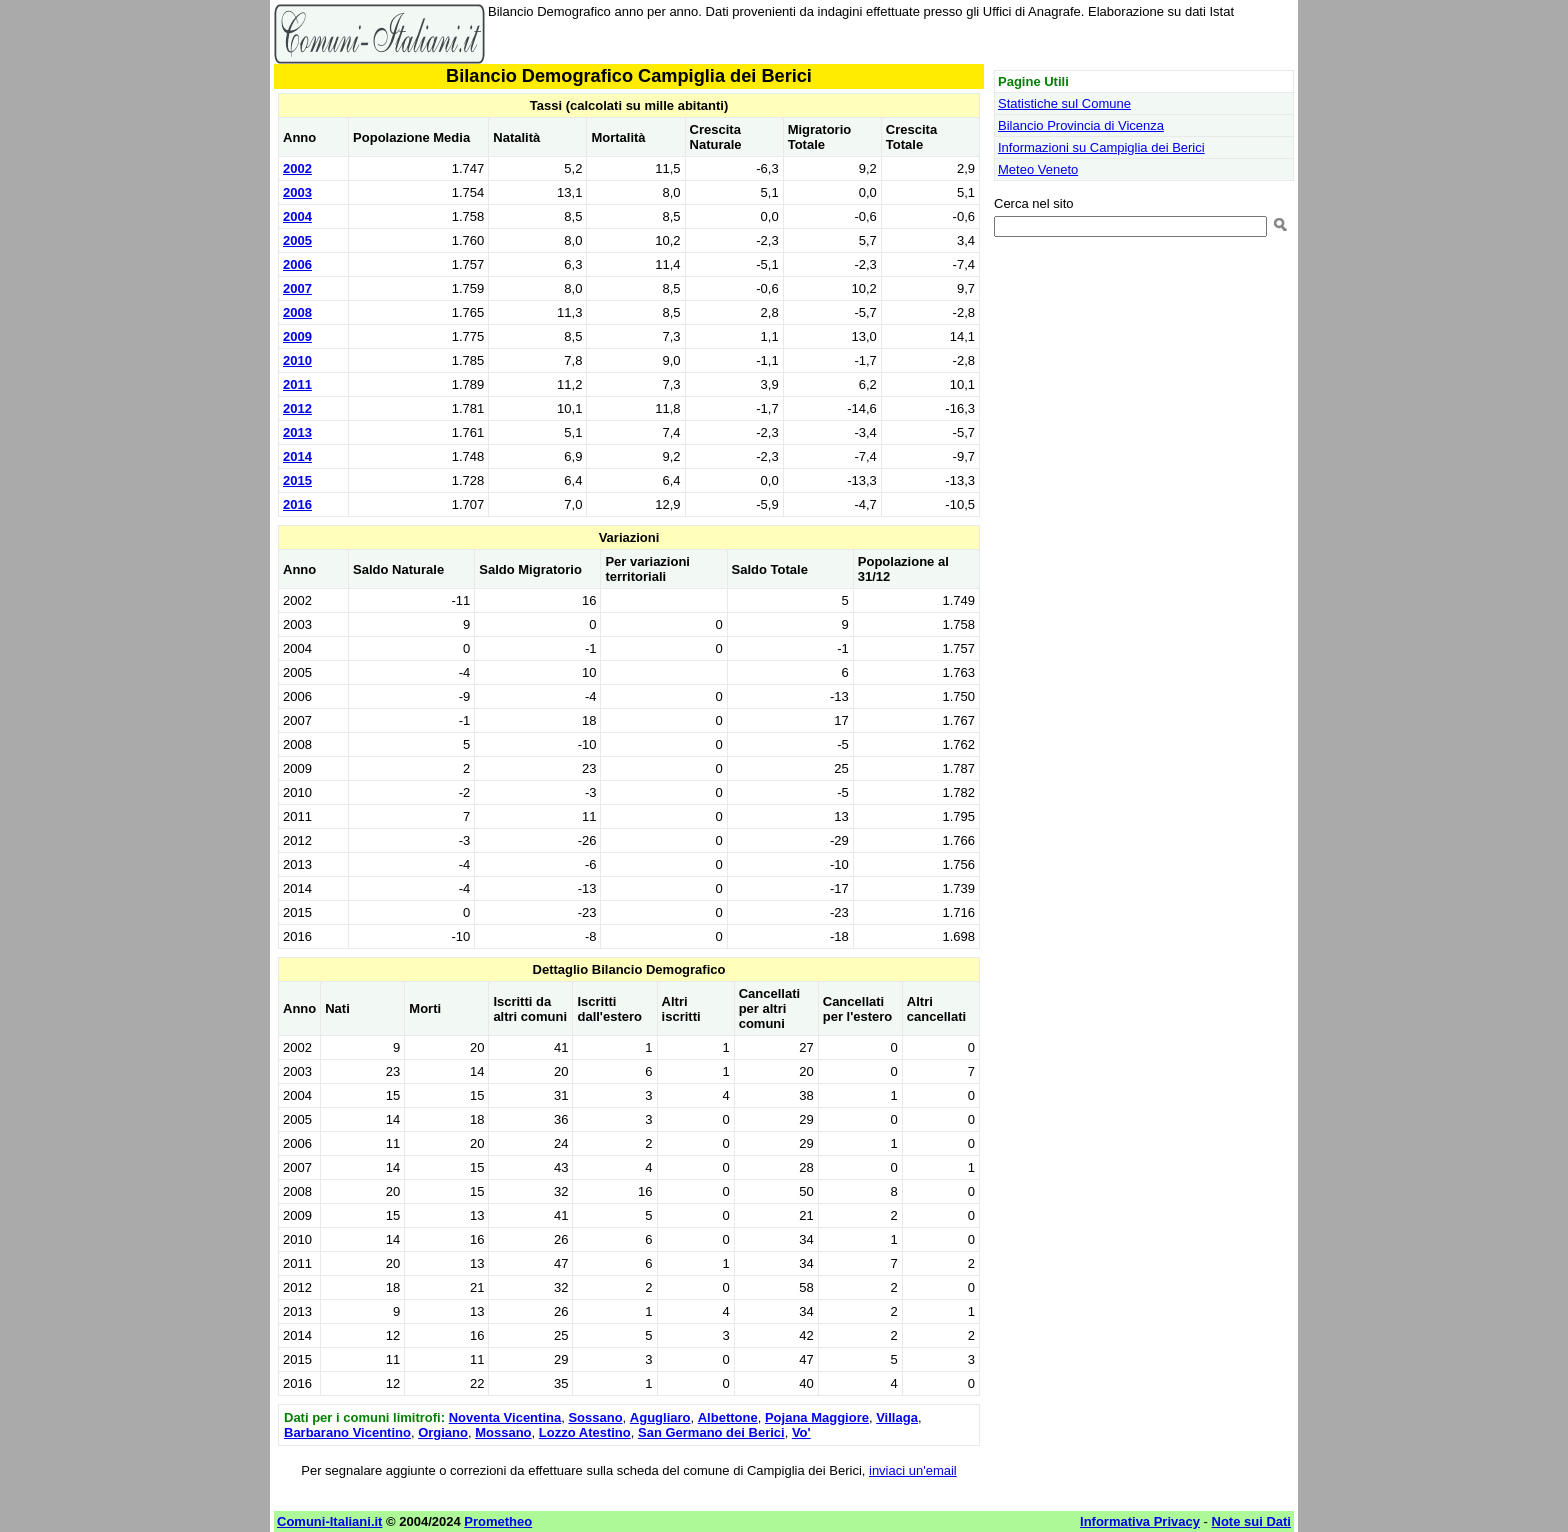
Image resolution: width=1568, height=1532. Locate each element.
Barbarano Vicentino (347, 1432)
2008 (297, 312)
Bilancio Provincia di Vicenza (1081, 125)
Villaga (897, 1417)
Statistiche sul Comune (1064, 103)
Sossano (595, 1417)
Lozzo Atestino (585, 1432)
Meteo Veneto (1038, 169)
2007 (297, 288)
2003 (297, 192)
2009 (297, 336)
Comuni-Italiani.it (329, 1521)
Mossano (503, 1432)
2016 (297, 504)
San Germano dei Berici (711, 1432)
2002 (297, 168)
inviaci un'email (913, 1470)
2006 (297, 264)
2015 (297, 480)
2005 (297, 240)
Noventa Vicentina (505, 1417)
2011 (297, 384)
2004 (297, 216)
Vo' (801, 1432)
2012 (297, 408)
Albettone (728, 1417)
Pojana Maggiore (817, 1417)
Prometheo (498, 1521)
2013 (297, 432)
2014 (297, 456)
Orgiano (443, 1432)
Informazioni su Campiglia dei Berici (1101, 147)
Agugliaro (660, 1417)
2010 (297, 360)
